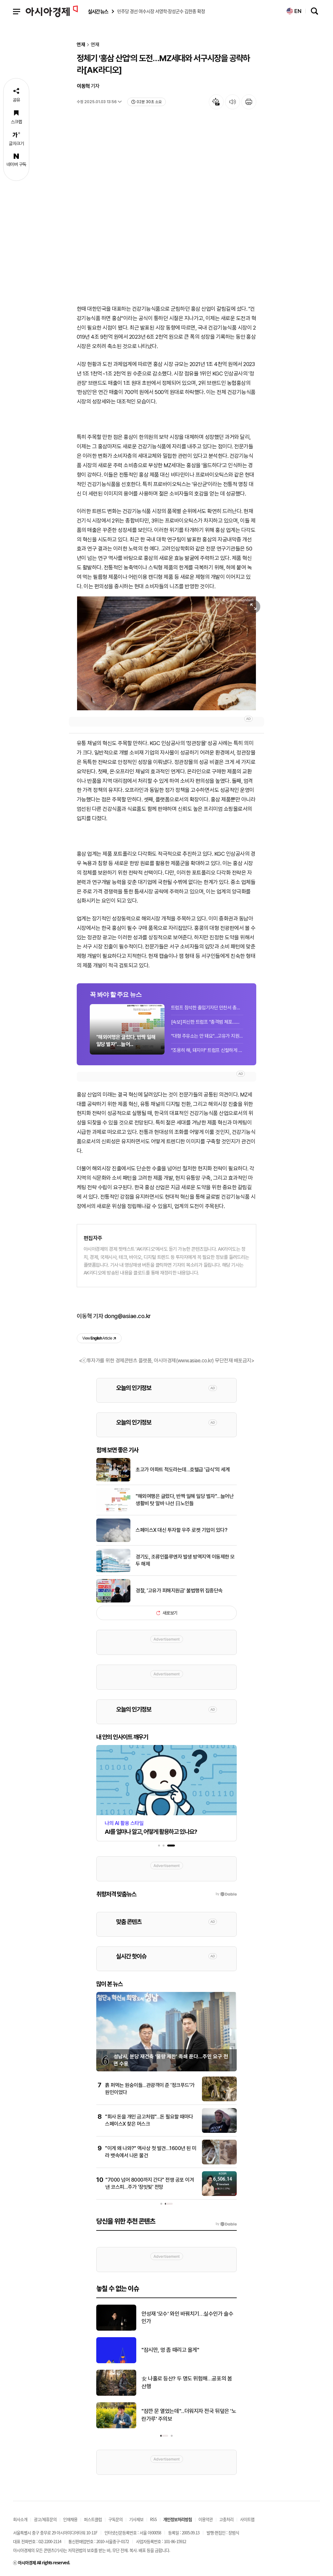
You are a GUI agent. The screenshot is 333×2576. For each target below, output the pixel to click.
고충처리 (226, 2519)
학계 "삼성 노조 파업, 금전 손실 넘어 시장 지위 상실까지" (188, 2382)
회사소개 (20, 2519)
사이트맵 (247, 2519)
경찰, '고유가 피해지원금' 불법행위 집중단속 (179, 1591)
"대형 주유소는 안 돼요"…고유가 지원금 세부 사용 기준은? (207, 1036)
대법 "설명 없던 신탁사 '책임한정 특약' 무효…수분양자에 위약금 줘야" (185, 2415)
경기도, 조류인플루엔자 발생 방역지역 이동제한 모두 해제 (185, 1560)
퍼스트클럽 (93, 2519)
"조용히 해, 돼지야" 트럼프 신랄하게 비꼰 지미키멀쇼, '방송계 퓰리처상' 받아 (207, 1050)
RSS (153, 2519)
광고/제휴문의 (45, 2519)
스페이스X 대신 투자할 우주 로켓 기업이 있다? (181, 1530)
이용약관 (205, 2519)
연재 (81, 44)
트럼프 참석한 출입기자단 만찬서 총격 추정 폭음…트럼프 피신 (207, 1008)
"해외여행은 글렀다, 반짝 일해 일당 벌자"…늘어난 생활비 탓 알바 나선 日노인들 (184, 1499)
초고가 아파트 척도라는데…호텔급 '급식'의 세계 (183, 1469)
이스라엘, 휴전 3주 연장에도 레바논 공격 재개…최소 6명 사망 (187, 2350)
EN (293, 11)
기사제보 (136, 2519)
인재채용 (70, 2519)
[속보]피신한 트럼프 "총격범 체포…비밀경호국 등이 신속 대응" (207, 1022)
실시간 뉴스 (98, 11)
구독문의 (115, 2519)
